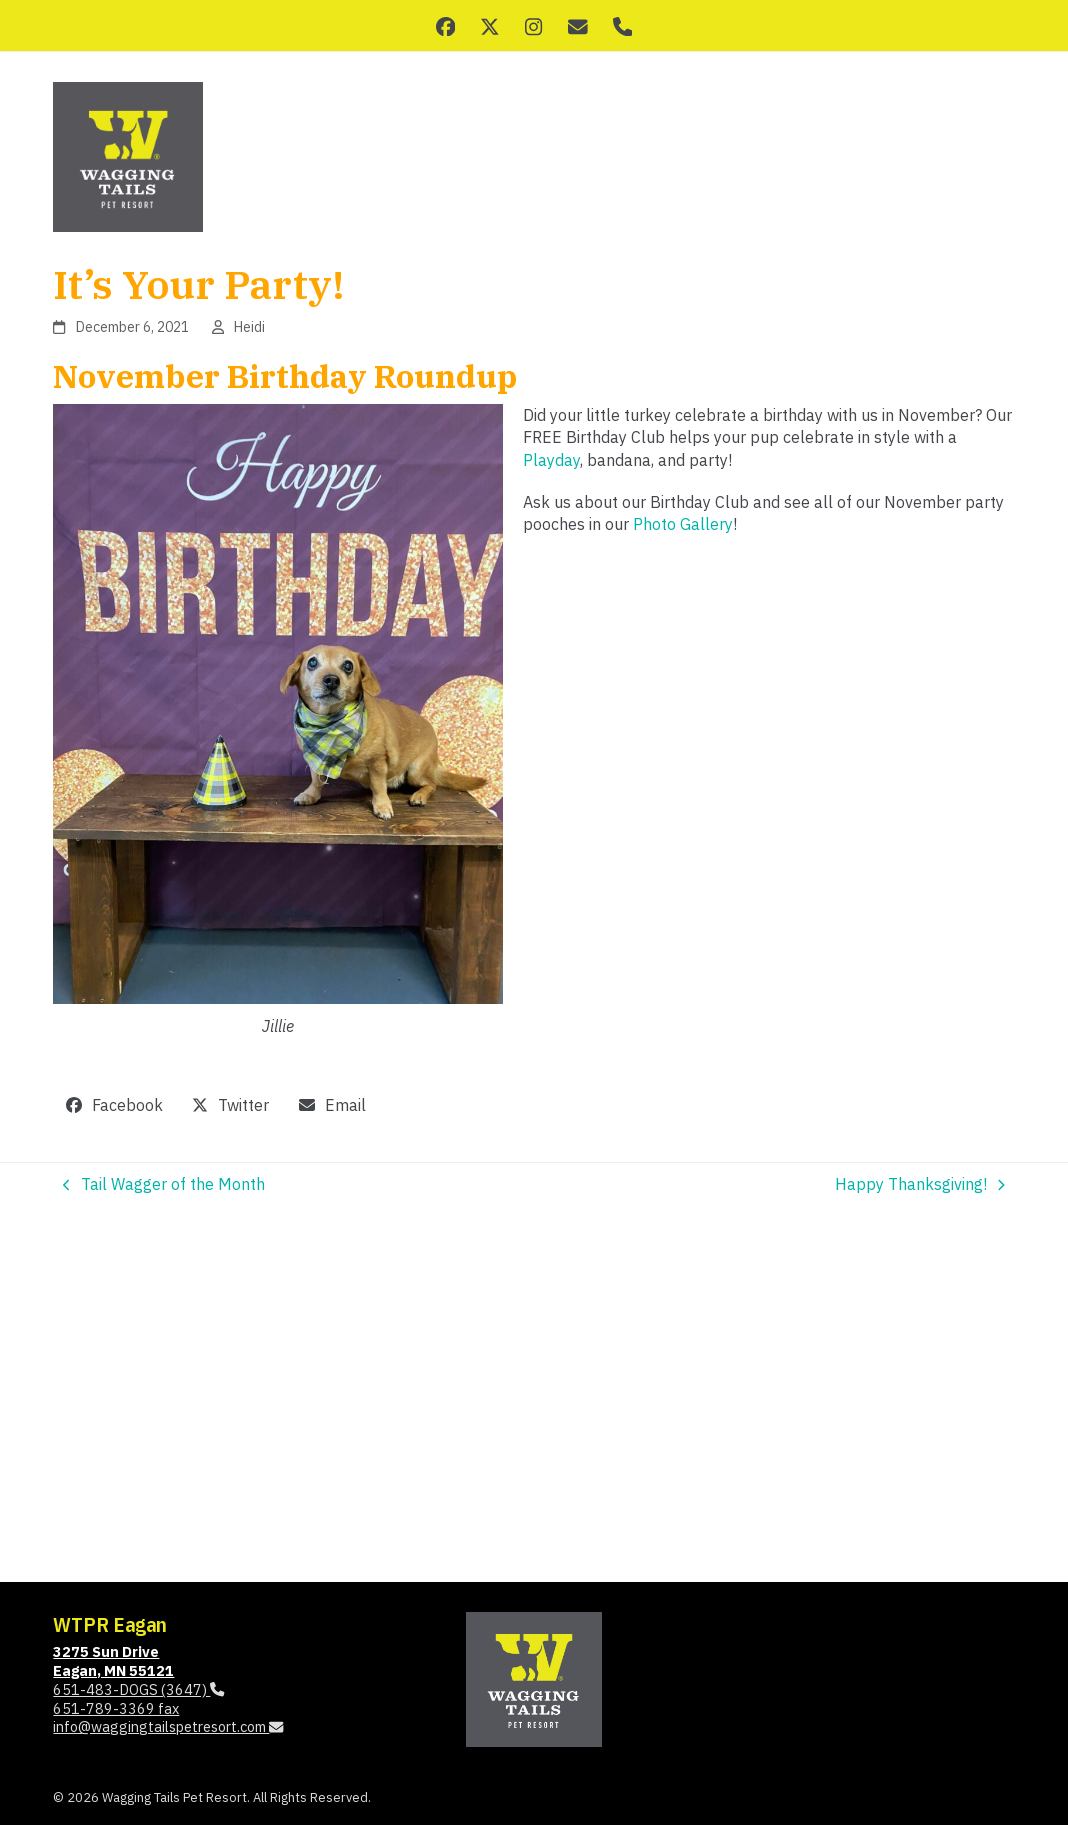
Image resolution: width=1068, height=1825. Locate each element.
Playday (551, 460)
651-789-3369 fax (116, 1708)
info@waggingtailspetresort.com (168, 1726)
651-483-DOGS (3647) (138, 1689)
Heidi (249, 327)
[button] (114, 1105)
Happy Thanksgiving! (920, 1184)
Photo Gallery (683, 524)
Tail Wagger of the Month (164, 1184)
